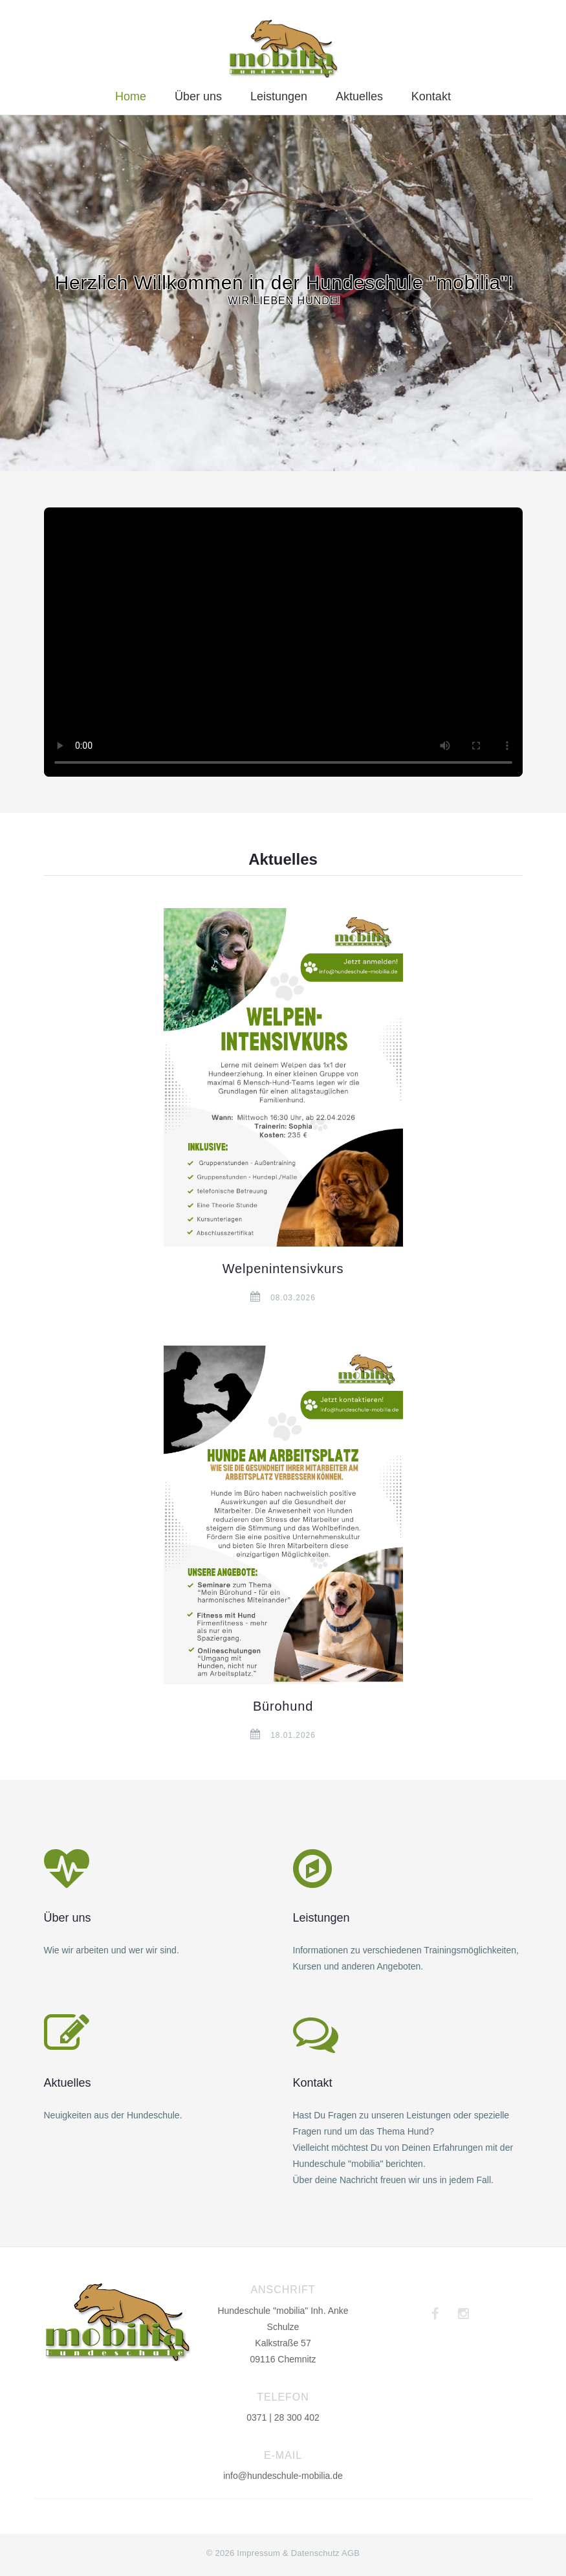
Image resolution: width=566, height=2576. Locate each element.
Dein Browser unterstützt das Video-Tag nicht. (283, 642)
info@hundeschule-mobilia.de (283, 2476)
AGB (351, 2553)
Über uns (198, 96)
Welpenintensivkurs (283, 1268)
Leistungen (278, 96)
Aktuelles (359, 96)
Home (130, 96)
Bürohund (283, 1706)
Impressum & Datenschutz (288, 2553)
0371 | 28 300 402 (283, 2417)
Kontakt (431, 96)
